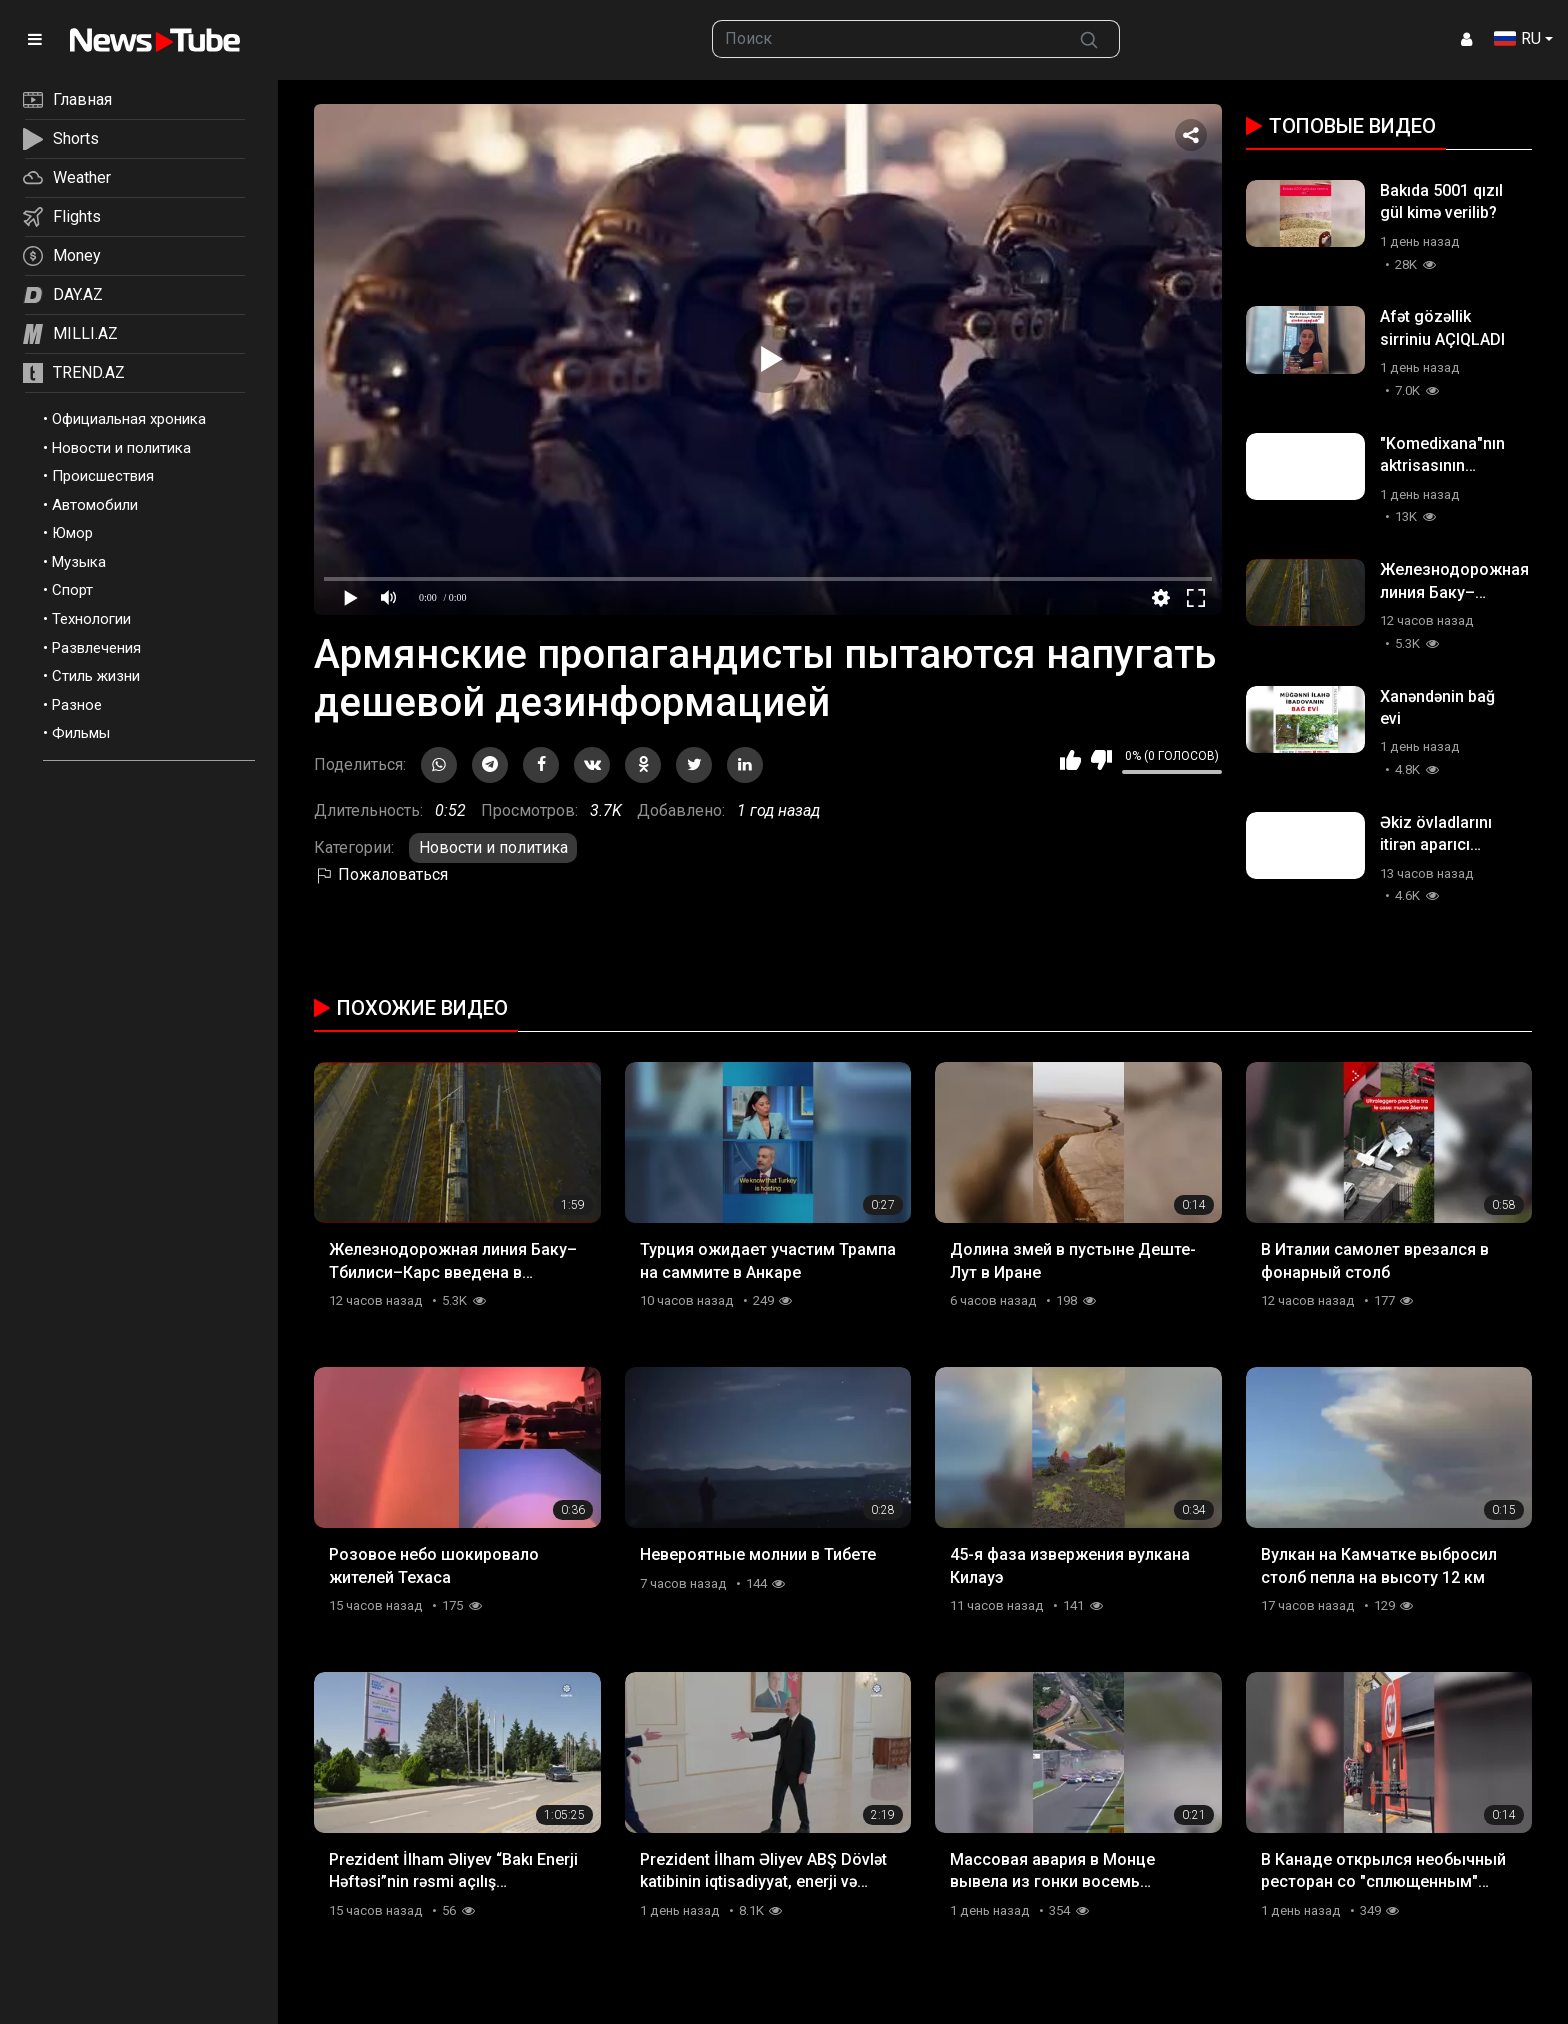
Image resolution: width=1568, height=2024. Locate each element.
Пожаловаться (381, 874)
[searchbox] (886, 39)
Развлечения (96, 648)
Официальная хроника (129, 419)
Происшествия (103, 476)
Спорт (72, 590)
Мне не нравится (1101, 760)
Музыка (79, 562)
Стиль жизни (96, 676)
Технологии (91, 619)
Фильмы (81, 733)
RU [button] (1517, 38)
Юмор (72, 533)
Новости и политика (121, 448)
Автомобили (95, 505)
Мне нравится (1070, 760)
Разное (77, 705)
